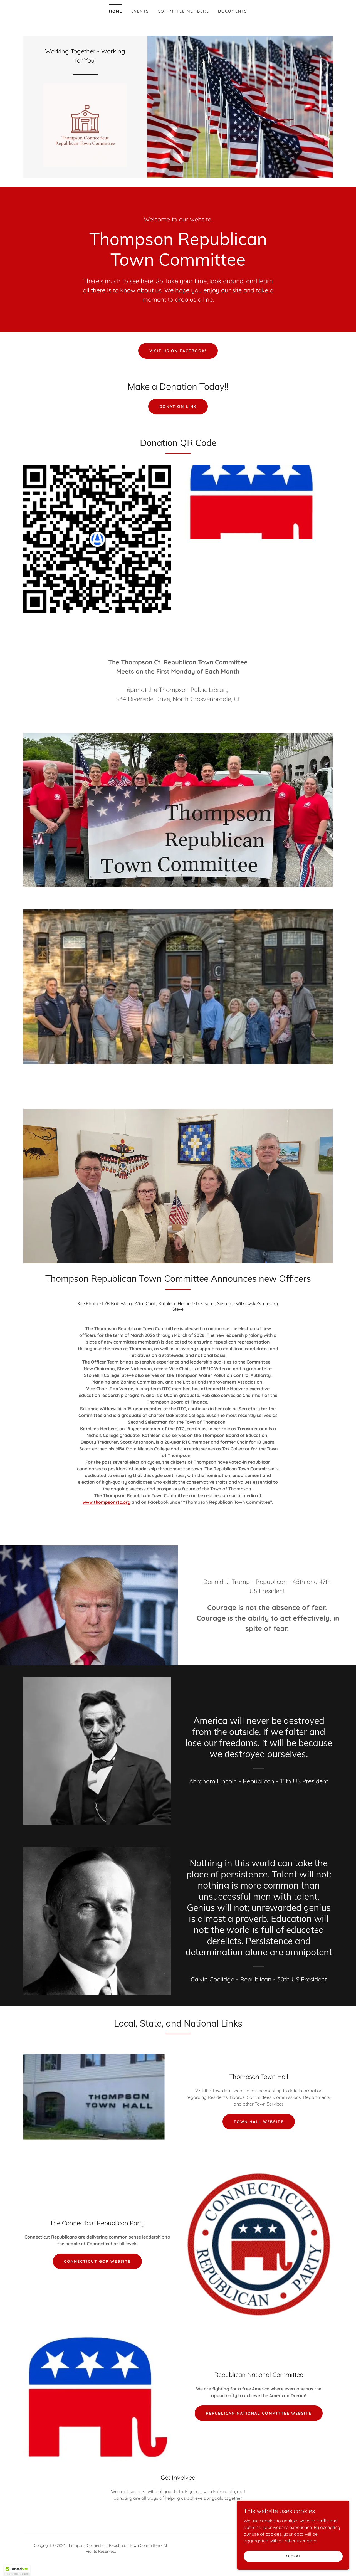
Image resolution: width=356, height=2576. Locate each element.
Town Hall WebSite (258, 2127)
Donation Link (178, 412)
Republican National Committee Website (258, 2418)
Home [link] (115, 11)
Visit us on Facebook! (177, 356)
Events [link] (140, 11)
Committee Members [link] (183, 11)
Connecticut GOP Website (97, 2266)
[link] (85, 127)
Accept (293, 2556)
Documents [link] (232, 11)
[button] (17, 2570)
